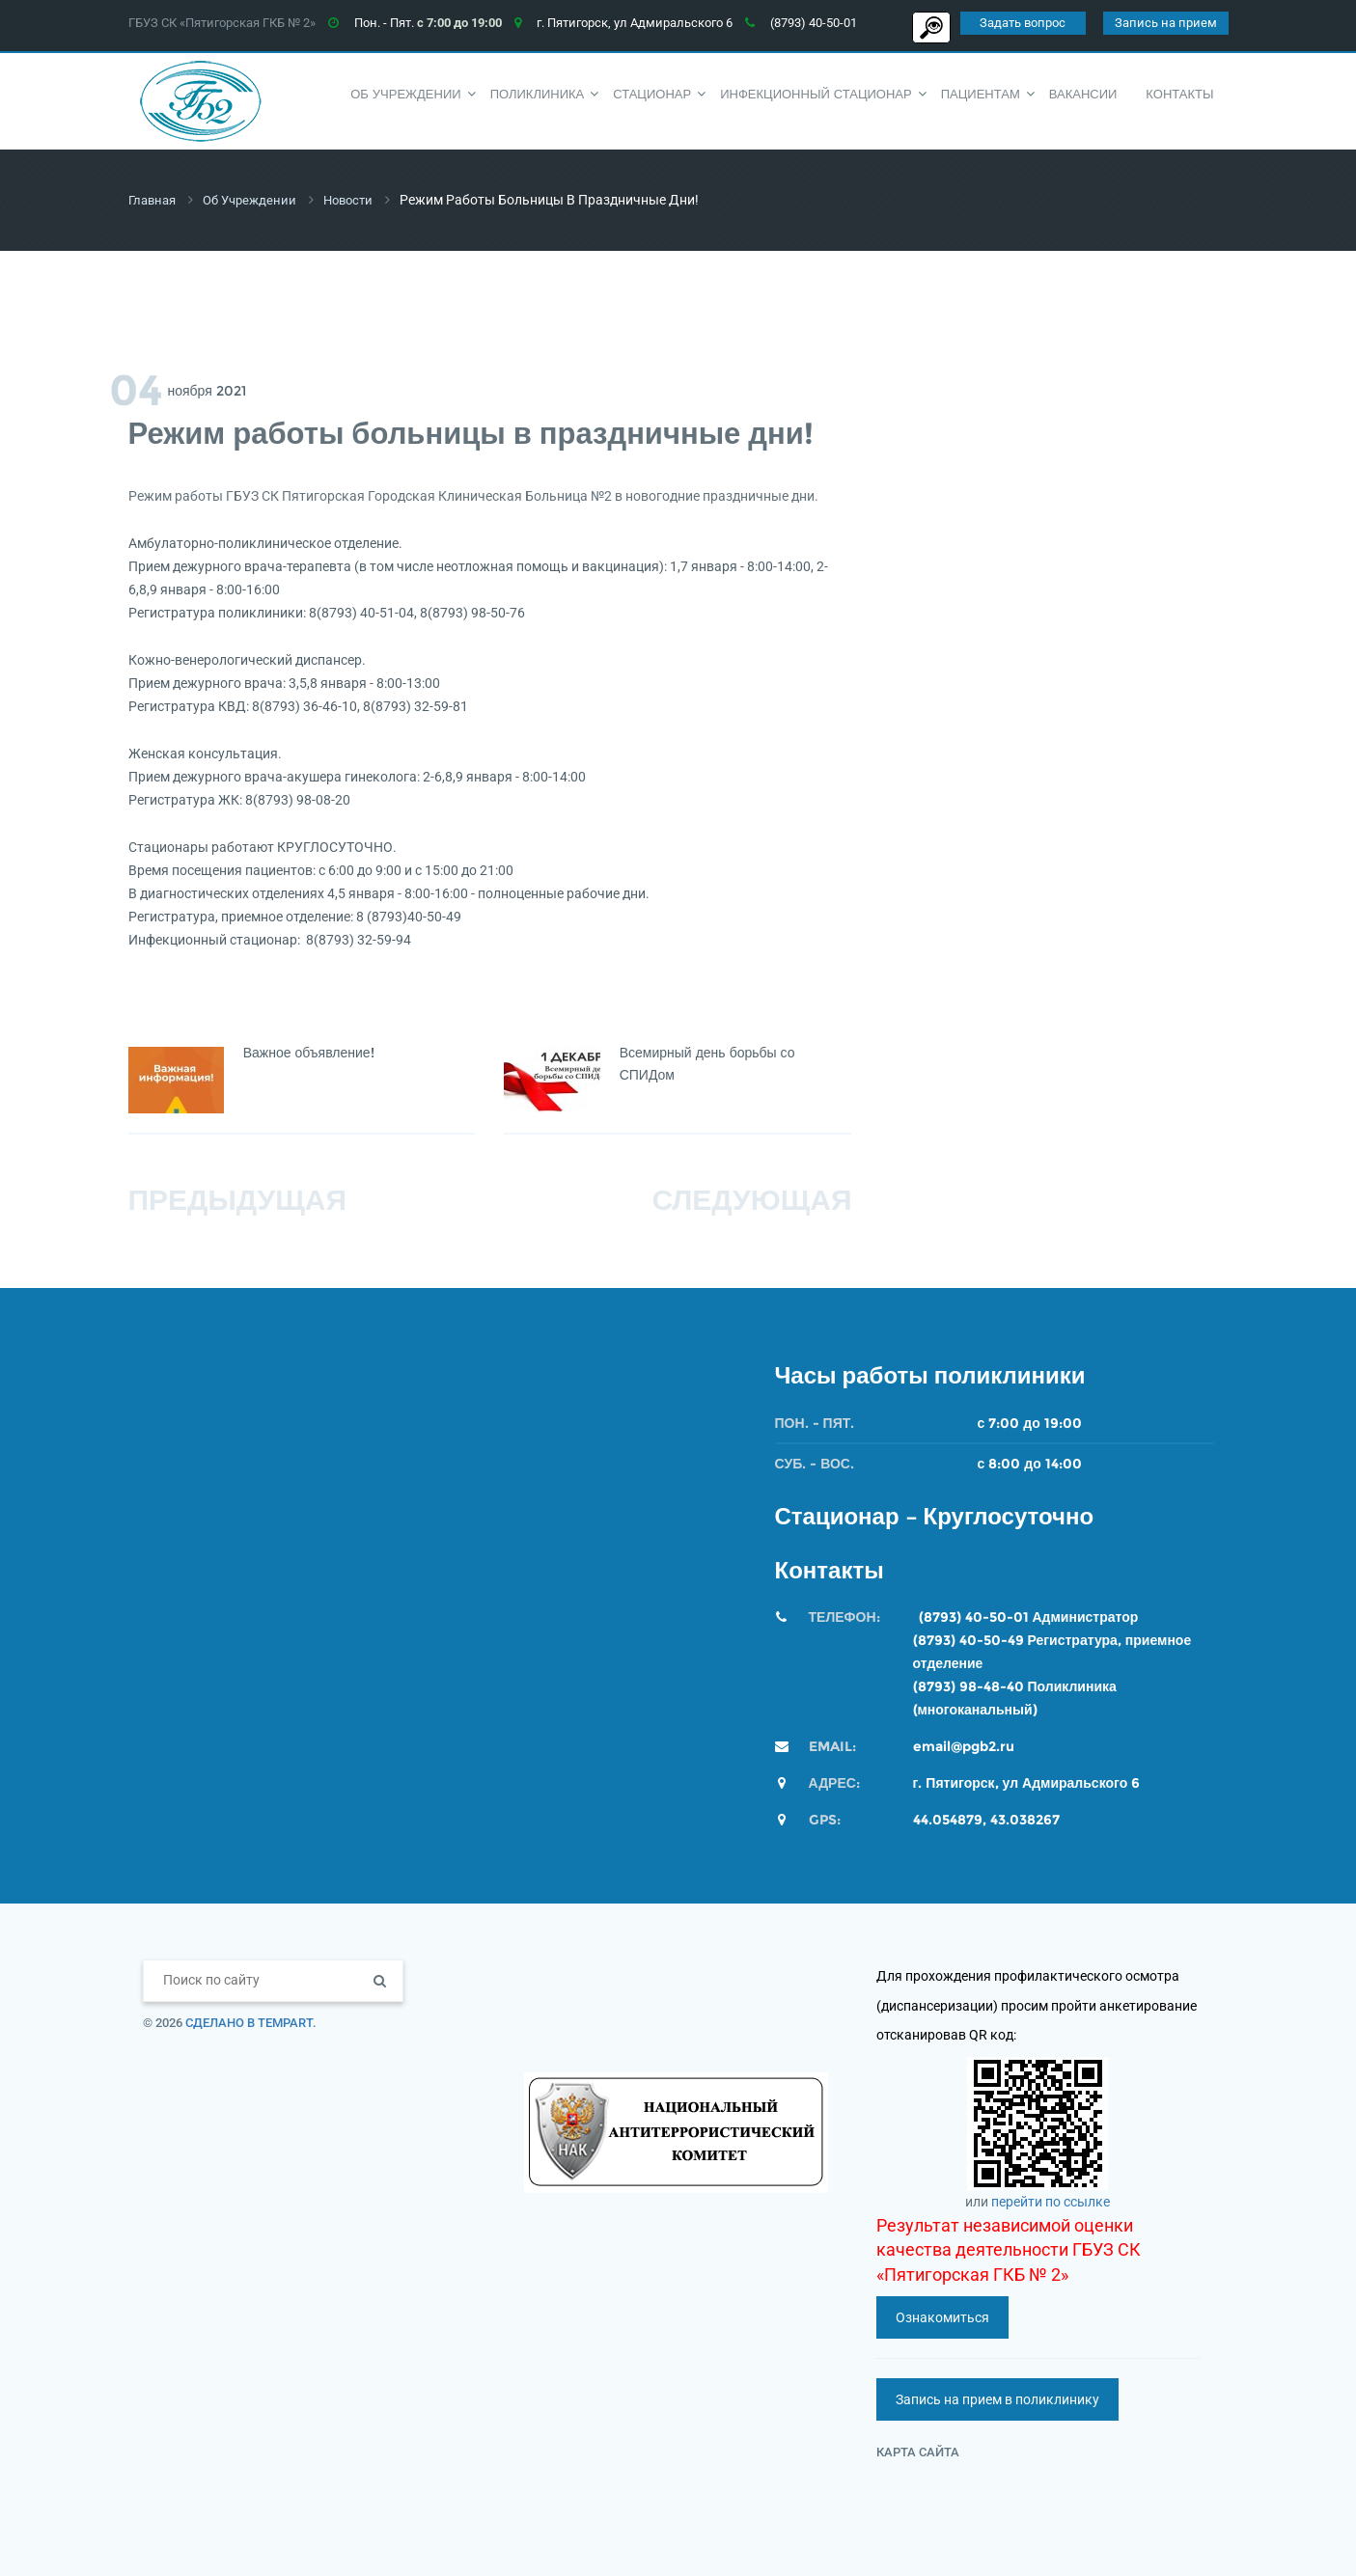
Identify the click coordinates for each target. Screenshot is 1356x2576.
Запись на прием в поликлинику (997, 2398)
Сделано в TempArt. (251, 2021)
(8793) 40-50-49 (968, 1639)
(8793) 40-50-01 (974, 1616)
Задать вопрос (1022, 22)
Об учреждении (257, 199)
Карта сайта (917, 2451)
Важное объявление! (308, 1051)
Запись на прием (1166, 22)
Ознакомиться (942, 2316)
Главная (154, 199)
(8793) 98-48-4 (963, 1685)
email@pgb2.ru (963, 1745)
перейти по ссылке (1050, 2200)
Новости (361, 199)
